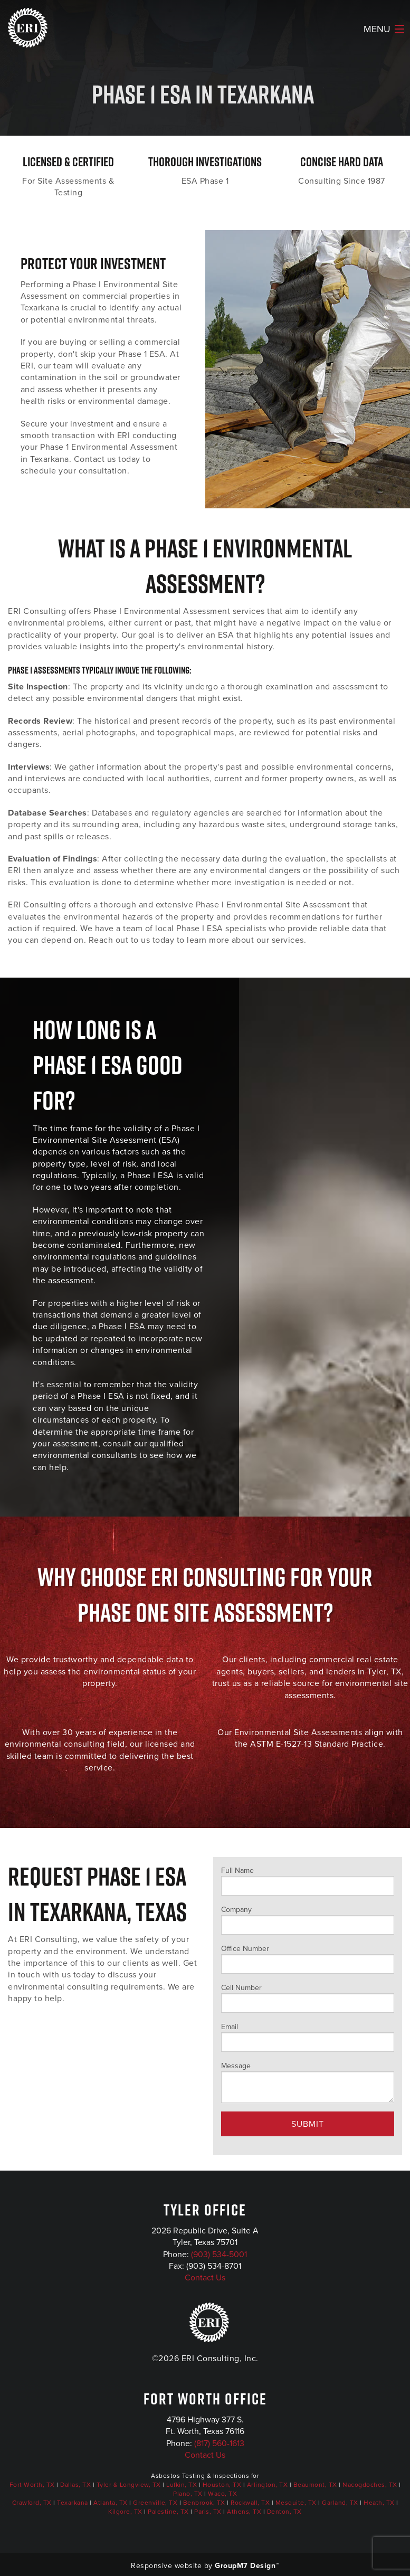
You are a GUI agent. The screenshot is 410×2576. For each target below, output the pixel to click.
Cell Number (308, 1997)
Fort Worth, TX (32, 2484)
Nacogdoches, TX (369, 2484)
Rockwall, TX (250, 2502)
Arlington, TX (267, 2484)
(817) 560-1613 (219, 2443)
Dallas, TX (75, 2484)
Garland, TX (340, 2502)
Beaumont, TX (315, 2484)
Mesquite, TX (296, 2502)
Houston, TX (222, 2484)
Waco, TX (222, 2493)
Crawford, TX (32, 2502)
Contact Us (205, 2277)
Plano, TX (188, 2493)
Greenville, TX (155, 2502)
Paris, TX (208, 2511)
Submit (307, 2124)
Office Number (308, 1958)
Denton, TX (284, 2511)
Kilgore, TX (125, 2511)
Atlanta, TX (110, 2502)
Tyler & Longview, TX (129, 2484)
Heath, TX (379, 2502)
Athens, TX (244, 2511)
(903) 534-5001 (219, 2254)
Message (308, 2081)
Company (308, 1919)
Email (308, 2036)
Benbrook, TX (204, 2502)
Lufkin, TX (181, 2484)
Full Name (308, 1880)
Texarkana (72, 2502)
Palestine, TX (168, 2511)
